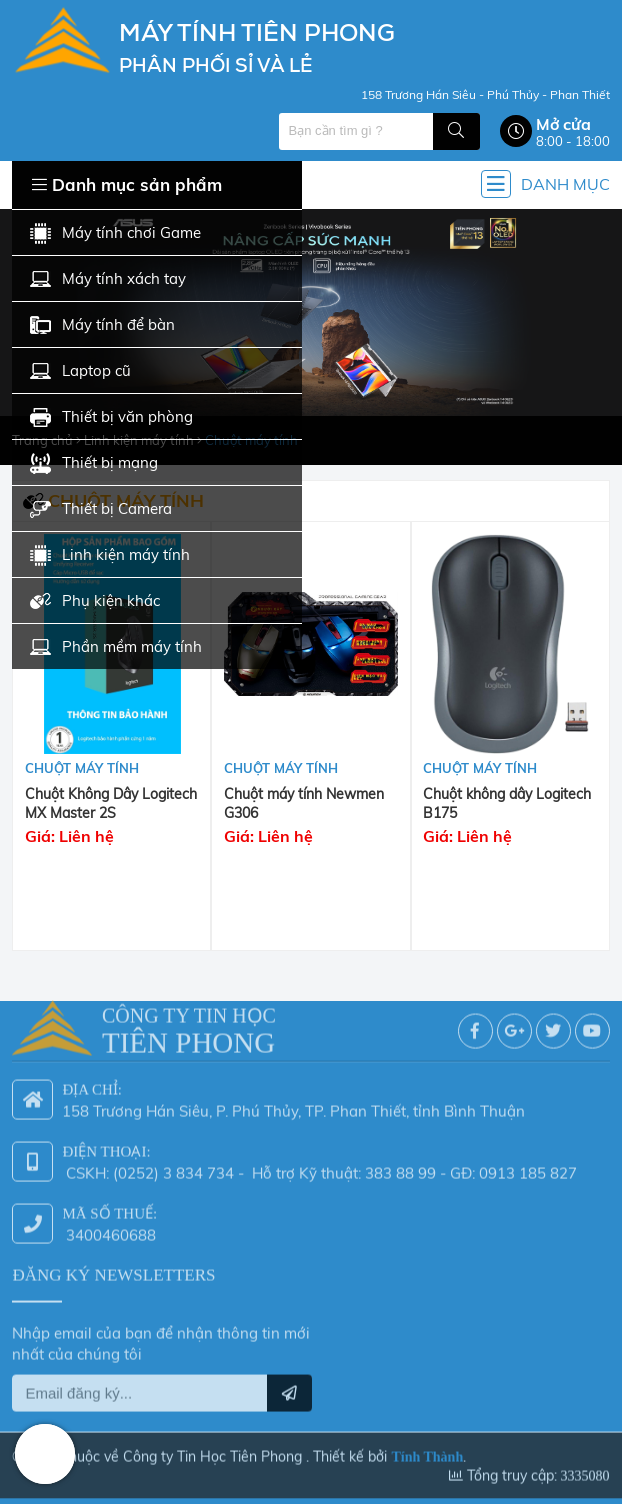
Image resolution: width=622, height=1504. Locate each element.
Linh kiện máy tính (110, 555)
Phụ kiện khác (95, 601)
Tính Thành (427, 1452)
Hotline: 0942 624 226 (45, 1454)
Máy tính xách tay (108, 279)
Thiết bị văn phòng (111, 417)
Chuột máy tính (82, 768)
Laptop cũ (80, 371)
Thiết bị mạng (94, 463)
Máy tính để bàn (102, 325)
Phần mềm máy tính (116, 647)
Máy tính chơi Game (115, 233)
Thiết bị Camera (101, 509)
